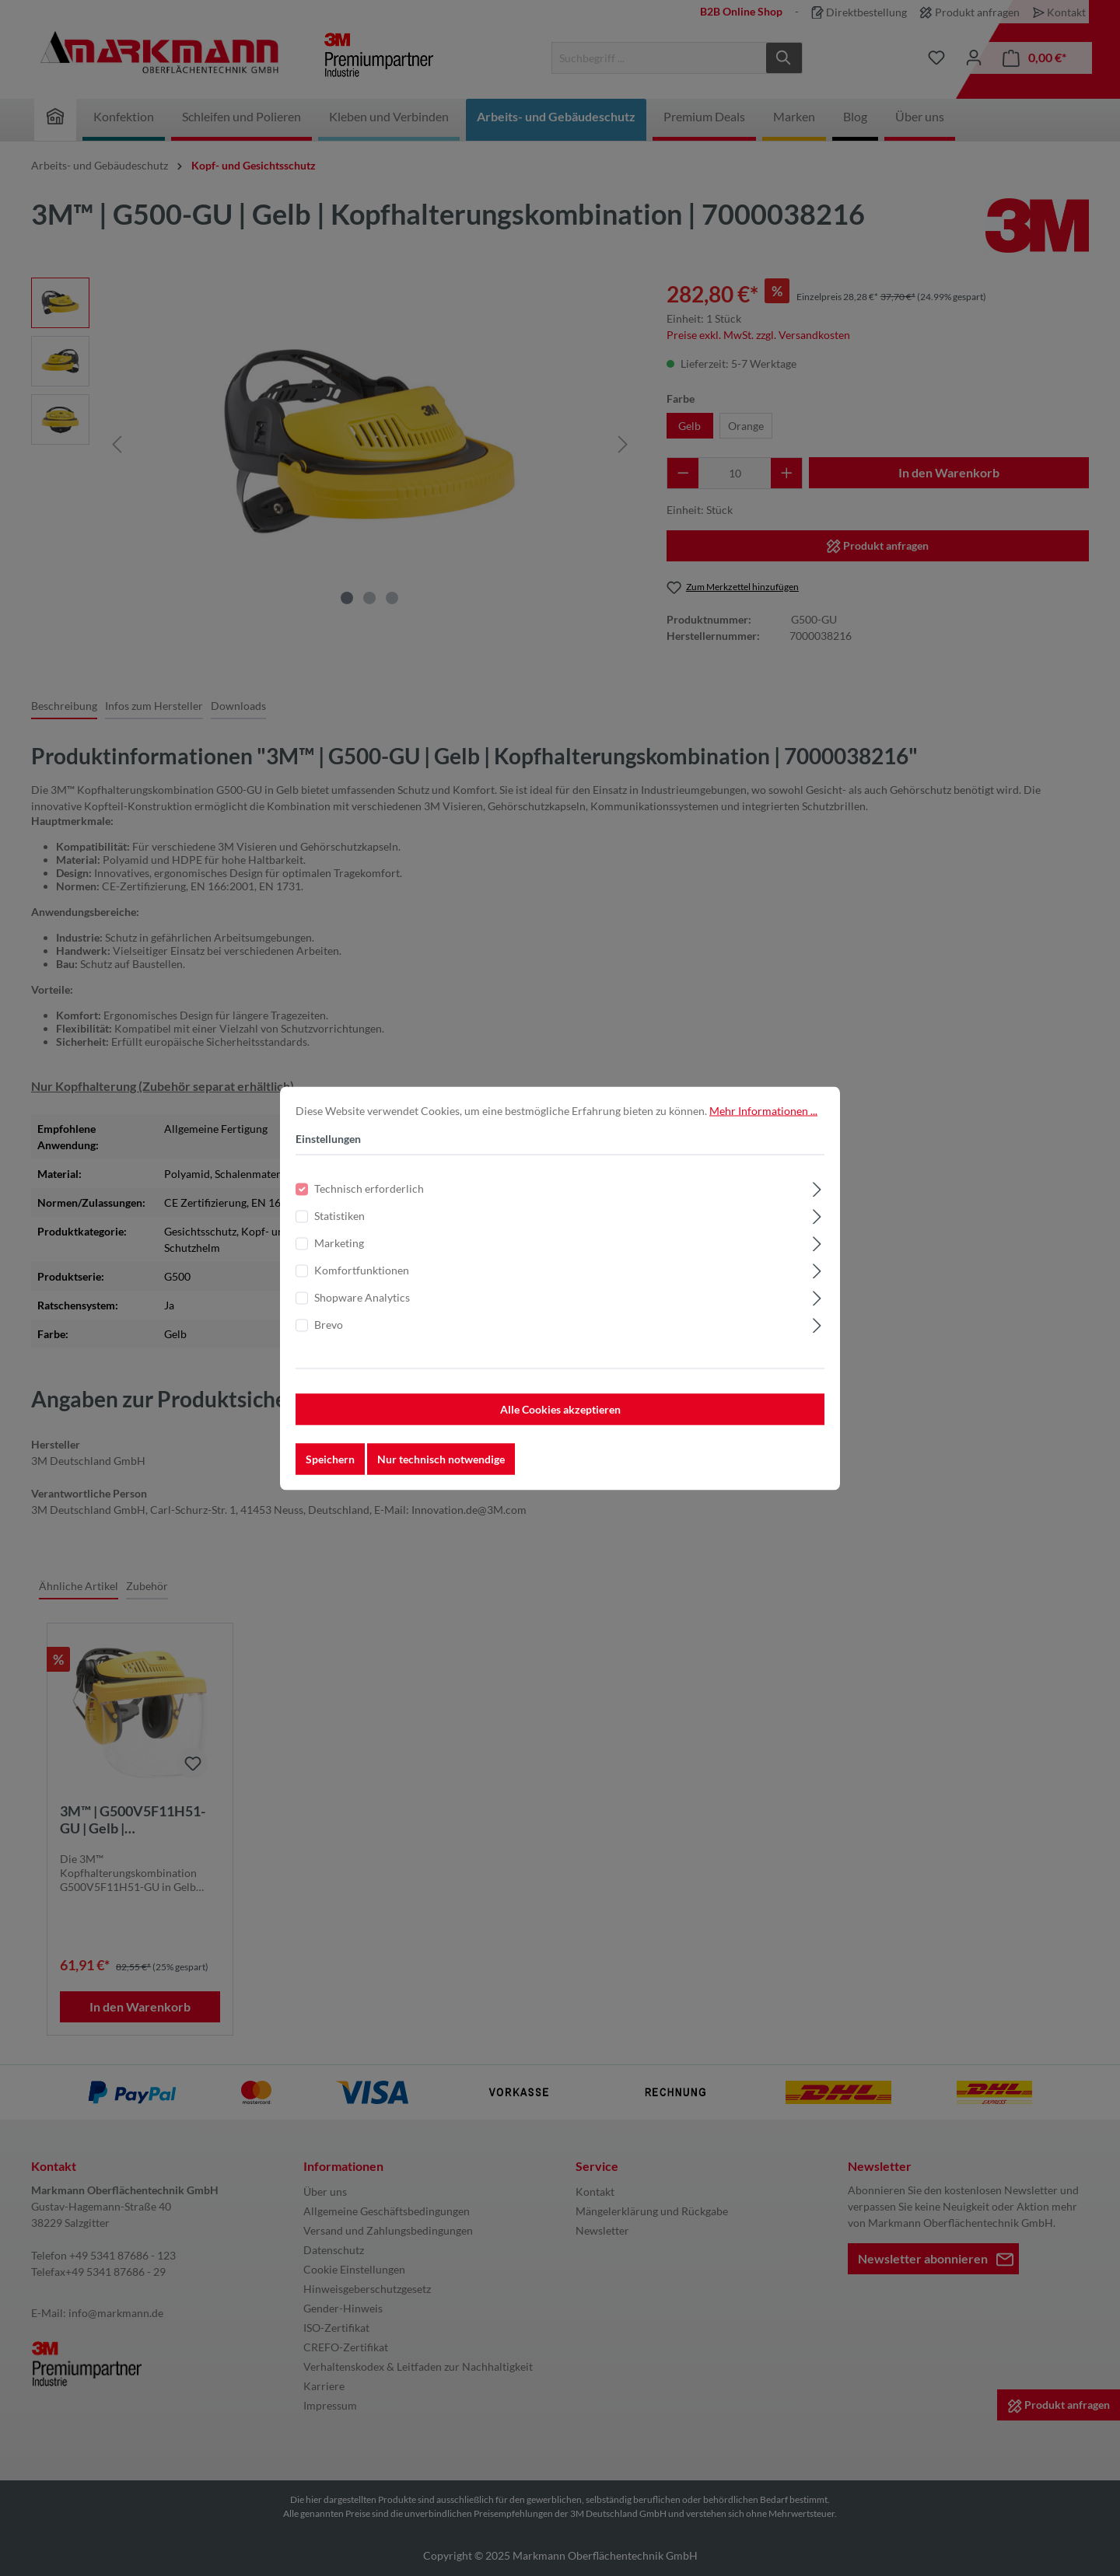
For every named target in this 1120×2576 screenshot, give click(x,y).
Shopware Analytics (362, 1298)
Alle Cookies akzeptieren (560, 1410)
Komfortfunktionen (361, 1271)
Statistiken (339, 1216)
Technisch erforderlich (369, 1189)
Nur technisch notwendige (441, 1459)
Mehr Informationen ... (763, 1111)
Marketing (339, 1243)
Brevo (328, 1325)
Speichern (330, 1459)
